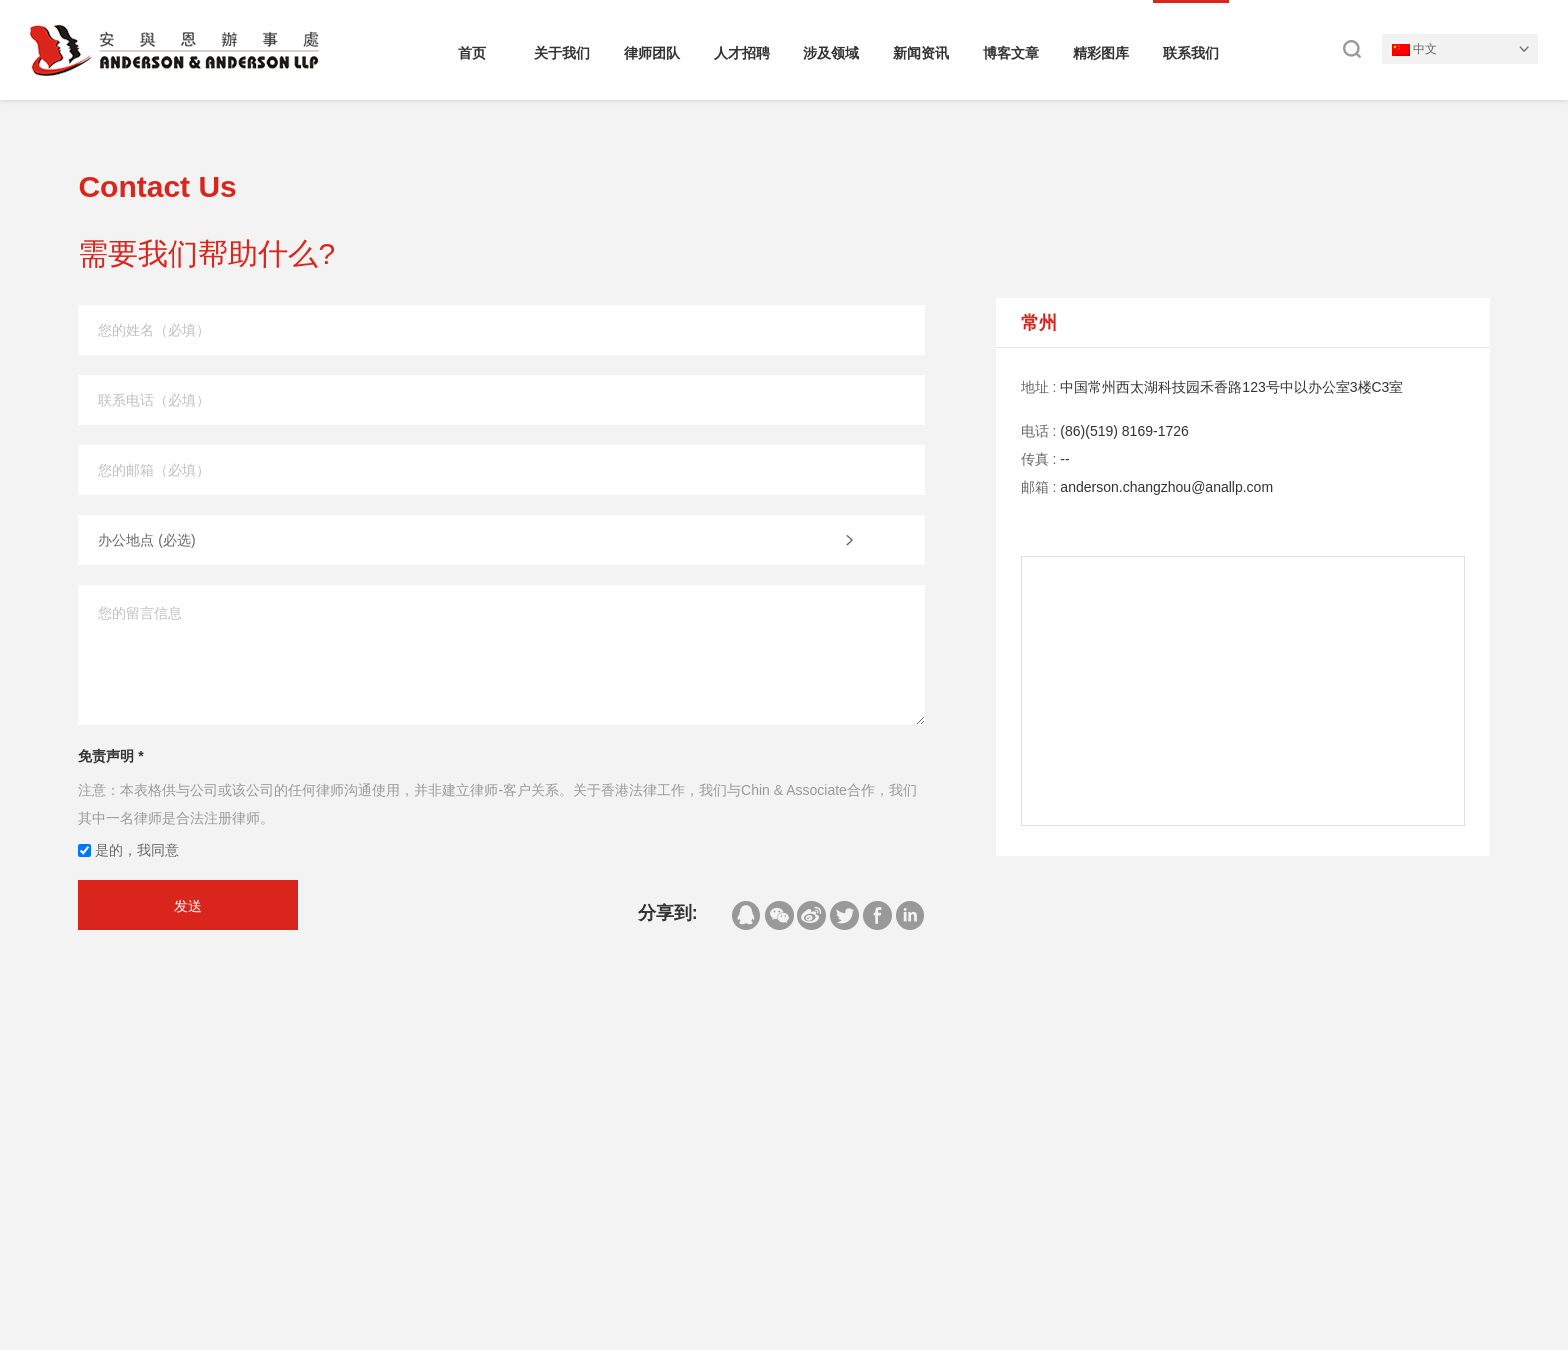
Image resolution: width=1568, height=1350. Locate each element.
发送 (188, 906)
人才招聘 (742, 53)
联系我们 (1191, 53)
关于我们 (562, 53)
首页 (472, 53)
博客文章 (1011, 53)
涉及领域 (831, 53)
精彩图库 (1101, 53)
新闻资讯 (921, 53)
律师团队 (652, 53)
